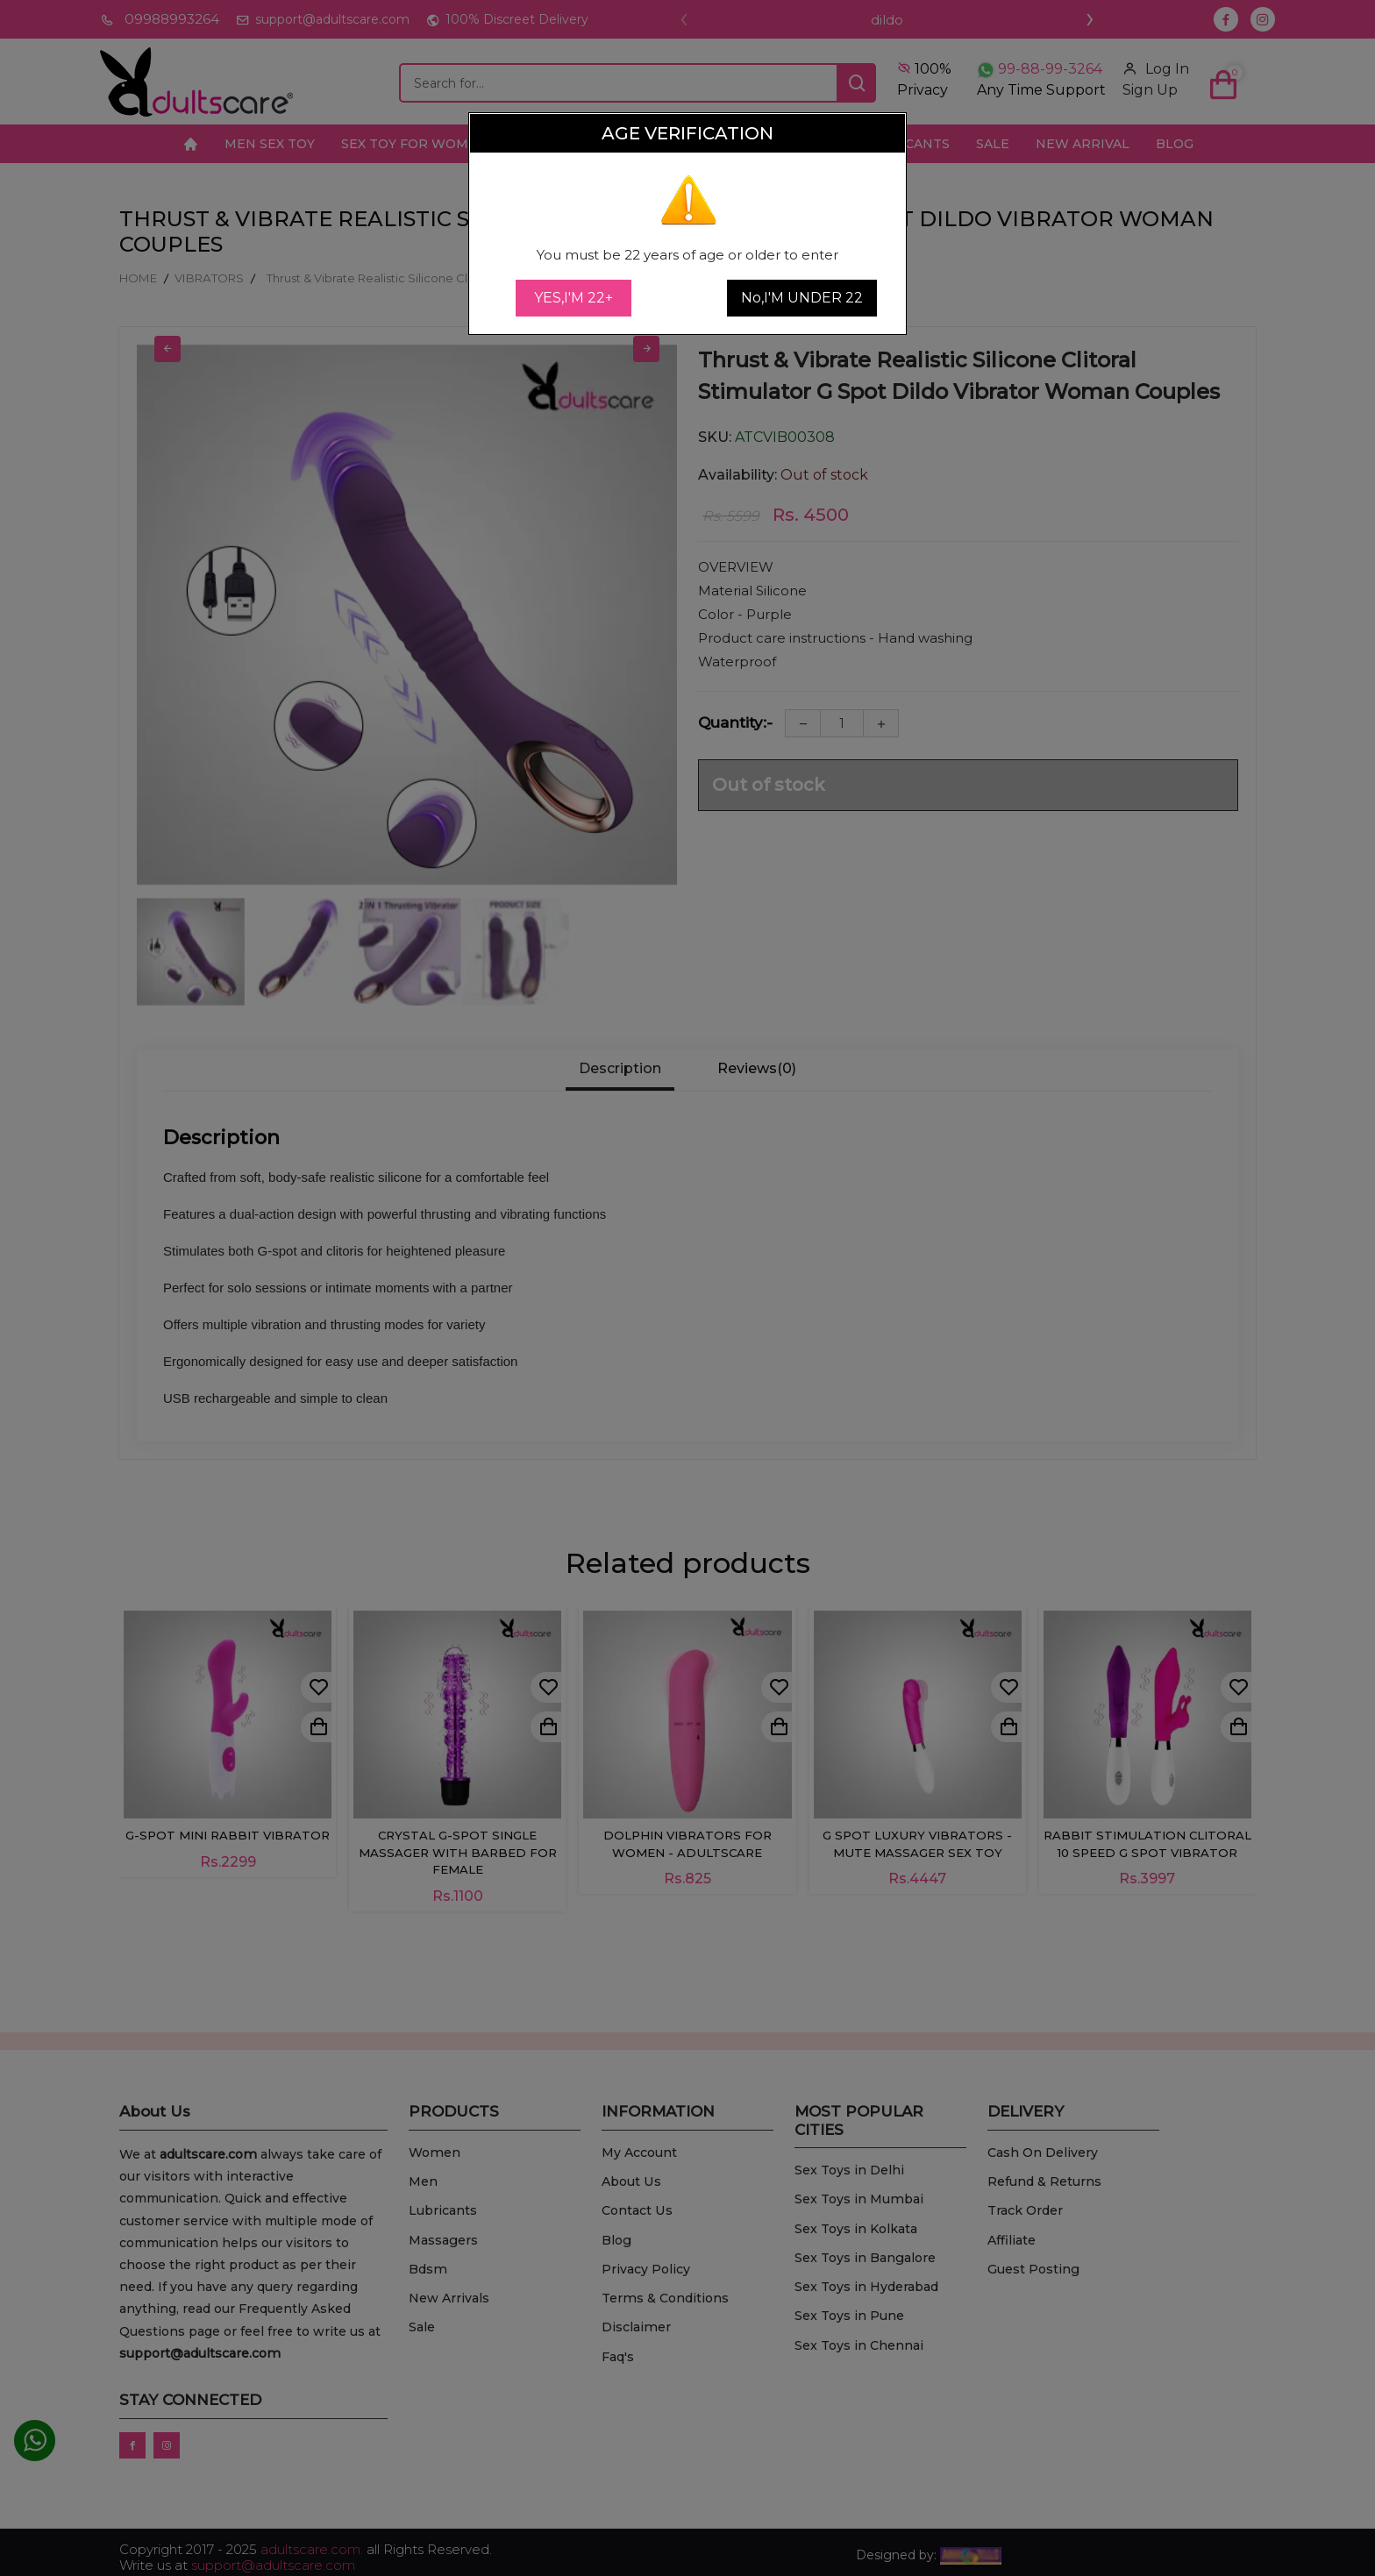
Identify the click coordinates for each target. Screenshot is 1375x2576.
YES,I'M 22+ (573, 297)
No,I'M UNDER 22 (802, 297)
